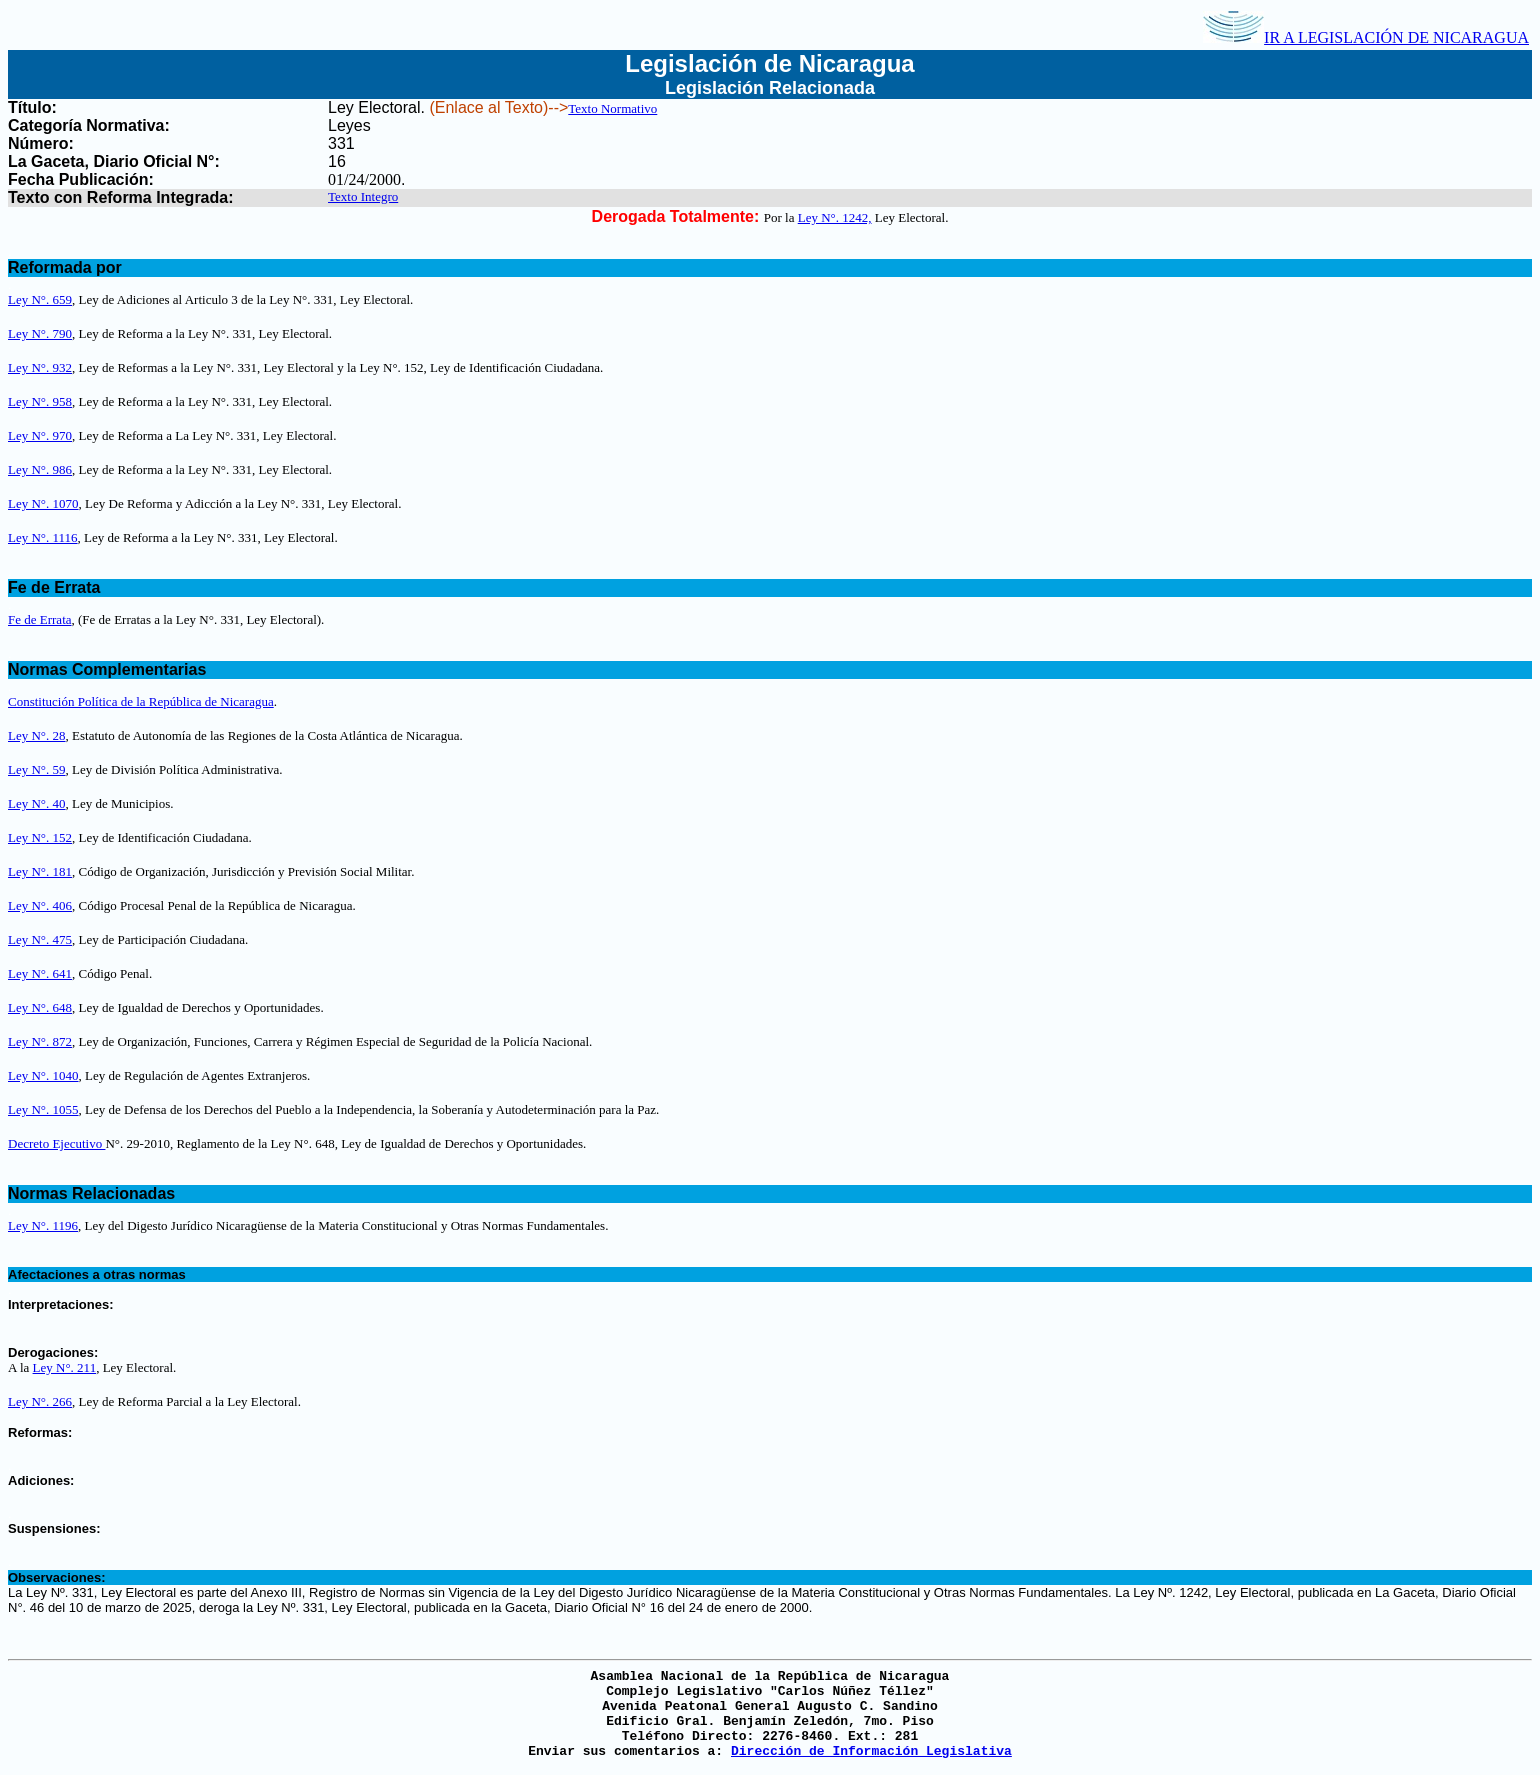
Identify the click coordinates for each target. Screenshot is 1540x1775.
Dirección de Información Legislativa (871, 1751)
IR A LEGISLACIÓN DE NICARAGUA (1366, 37)
